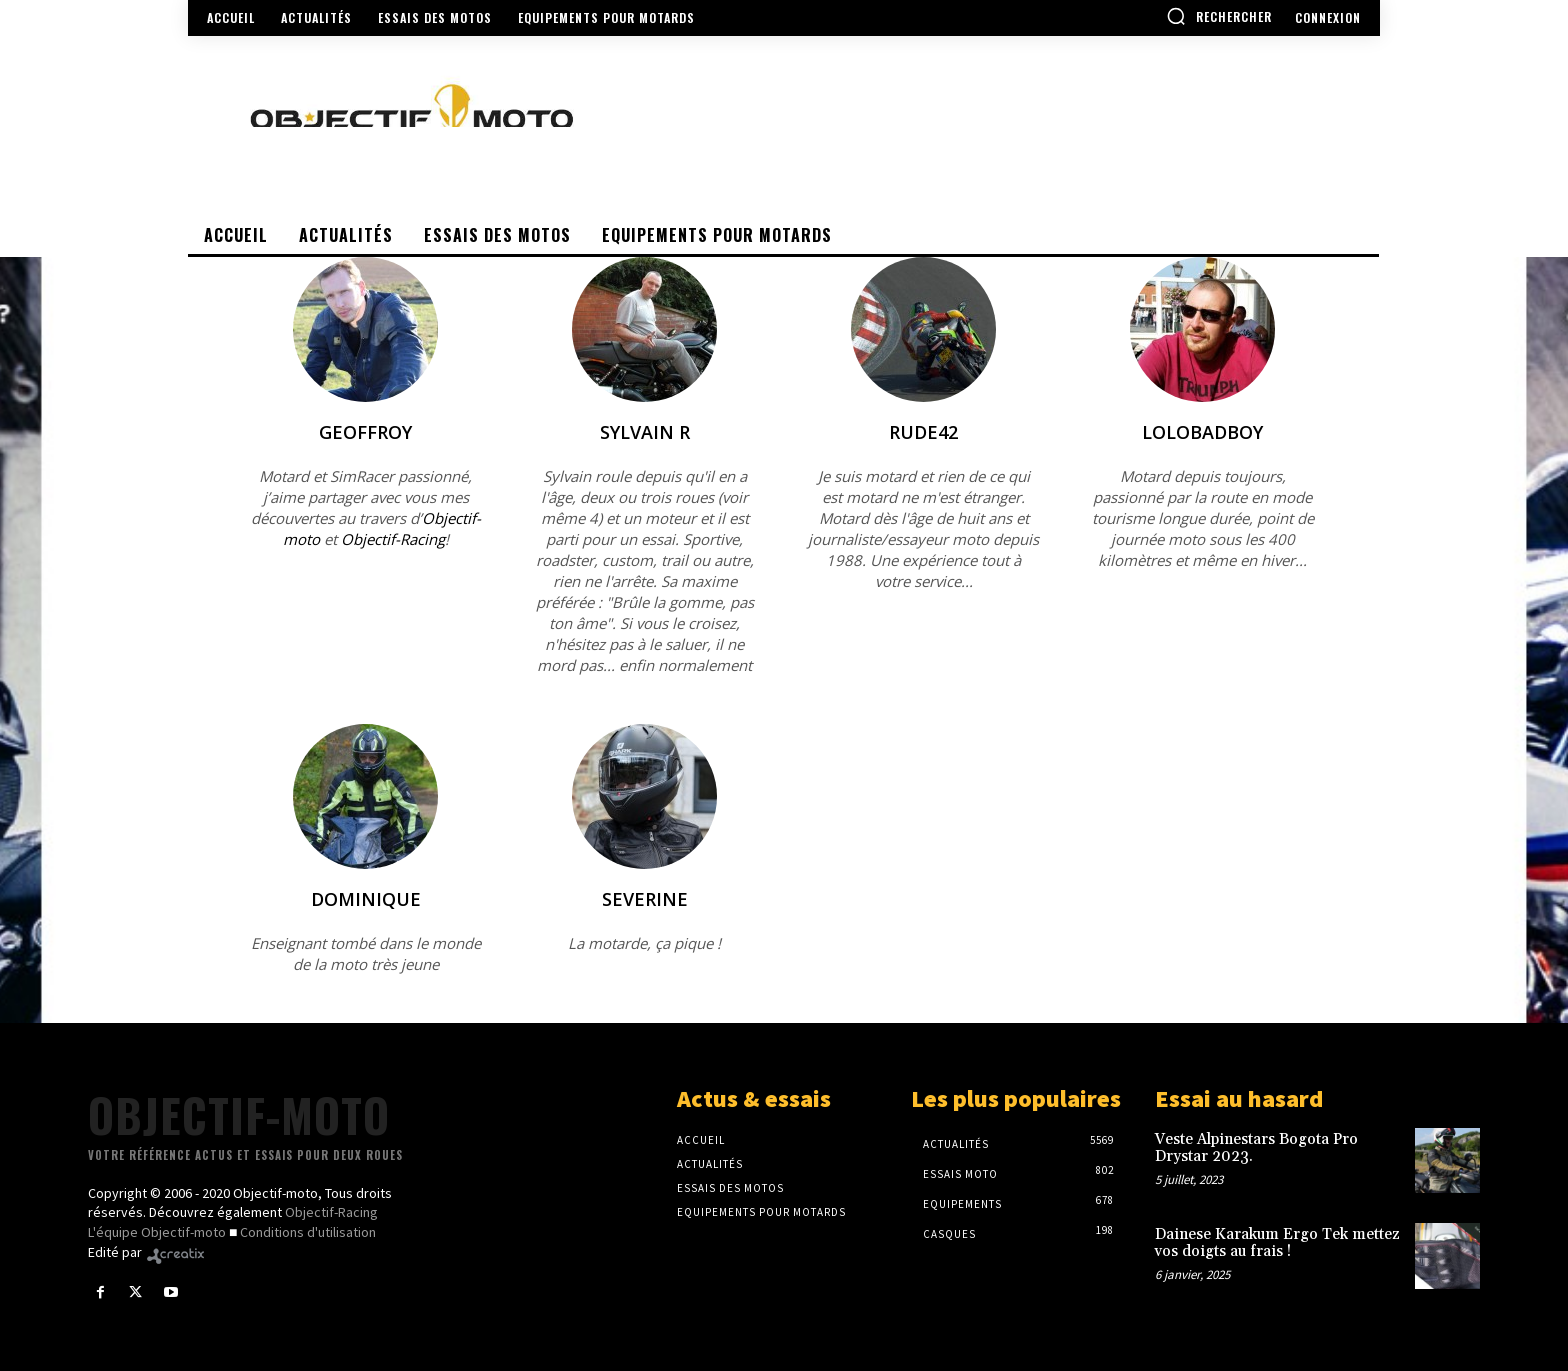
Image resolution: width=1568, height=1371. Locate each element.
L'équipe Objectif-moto (157, 1232)
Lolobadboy (1202, 432)
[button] (1219, 16)
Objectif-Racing (393, 539)
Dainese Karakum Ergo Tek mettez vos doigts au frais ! (1277, 1243)
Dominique (366, 899)
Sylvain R (645, 432)
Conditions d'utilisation (308, 1232)
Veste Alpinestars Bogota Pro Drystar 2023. (1256, 1148)
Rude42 (923, 432)
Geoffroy (365, 432)
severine (645, 899)
